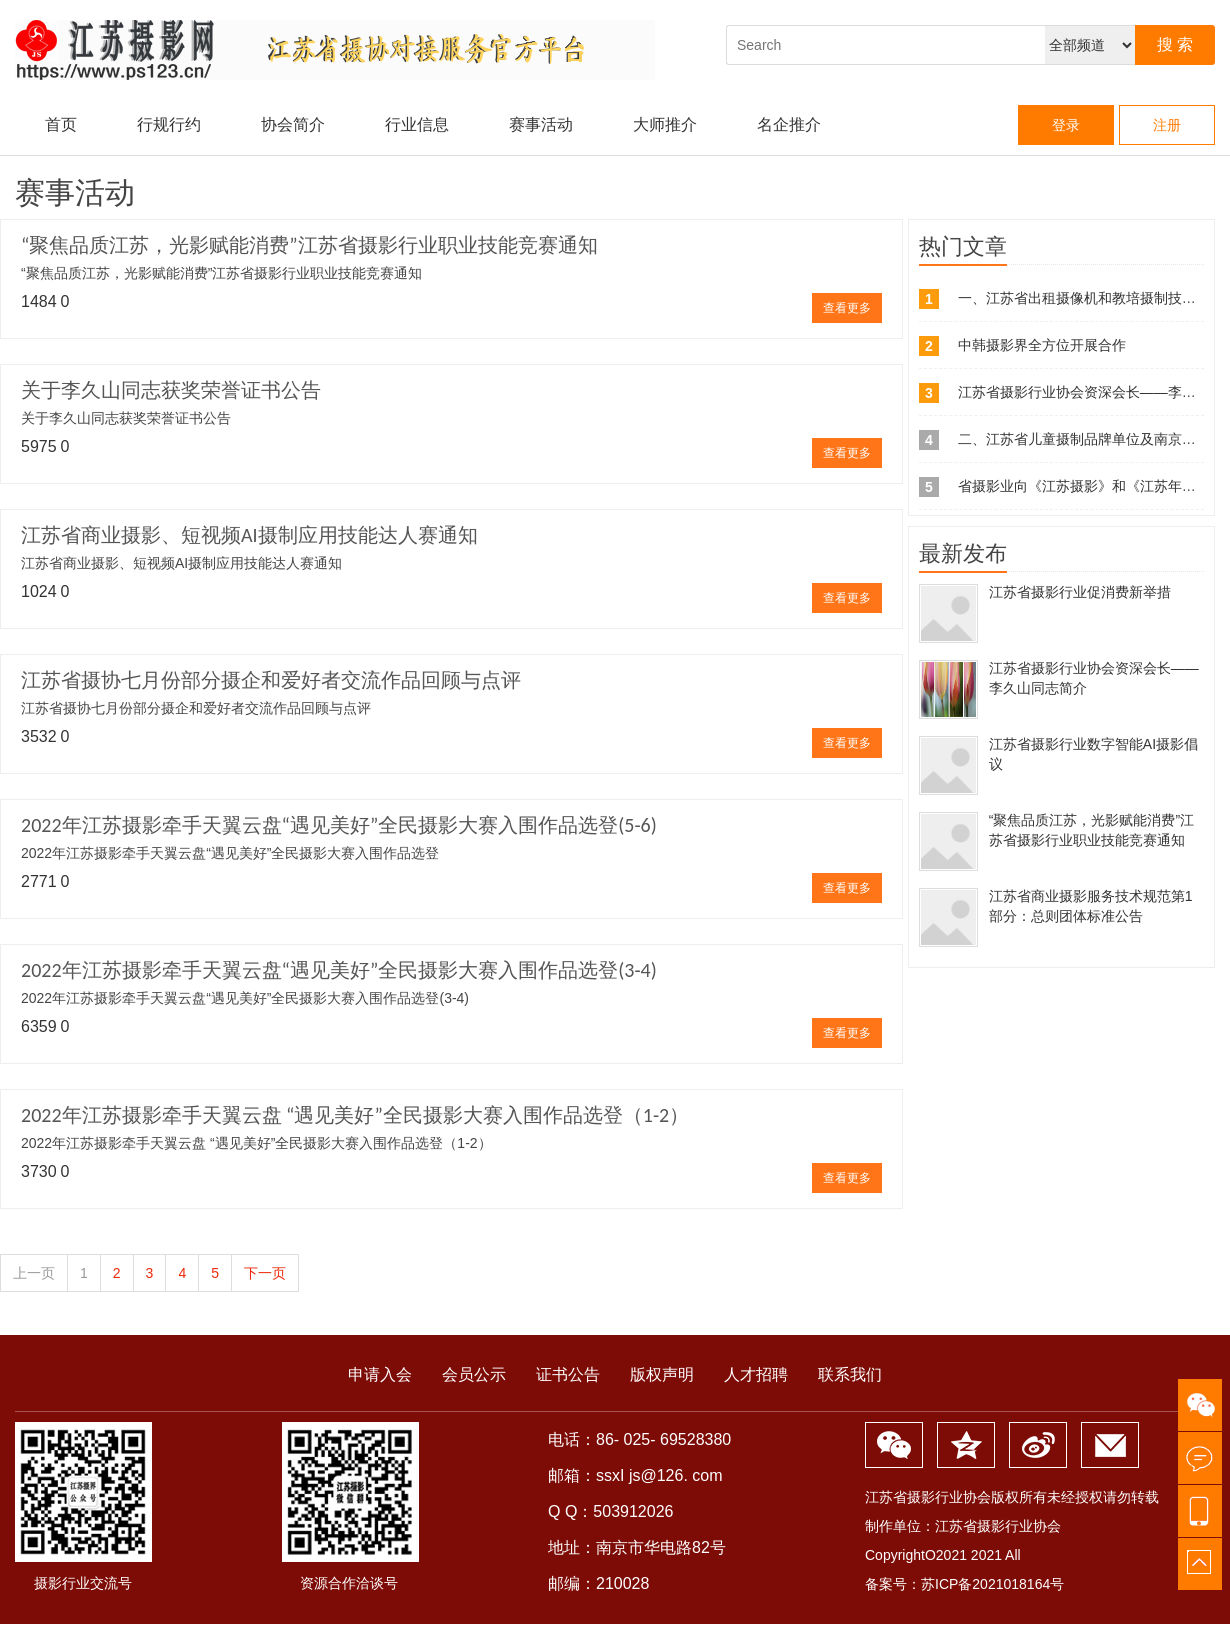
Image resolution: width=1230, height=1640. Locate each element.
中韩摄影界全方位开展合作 (1042, 345)
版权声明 (662, 1374)
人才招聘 (756, 1374)
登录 (1066, 125)
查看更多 (847, 308)
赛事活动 (541, 124)
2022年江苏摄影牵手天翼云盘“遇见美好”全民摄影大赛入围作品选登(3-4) (339, 970)
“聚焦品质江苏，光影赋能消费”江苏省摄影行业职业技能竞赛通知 (309, 245)
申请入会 (380, 1374)
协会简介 (293, 124)
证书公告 (568, 1374)
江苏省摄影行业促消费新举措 (1080, 592)
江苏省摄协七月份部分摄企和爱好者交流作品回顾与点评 (271, 680)
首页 (61, 124)
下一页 (265, 1273)
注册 (1167, 125)
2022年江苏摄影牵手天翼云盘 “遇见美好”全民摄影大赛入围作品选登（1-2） (355, 1115)
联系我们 (850, 1374)
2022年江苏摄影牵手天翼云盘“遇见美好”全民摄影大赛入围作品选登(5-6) (339, 825)
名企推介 (789, 124)
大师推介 (665, 124)
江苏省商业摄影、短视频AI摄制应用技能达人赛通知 (249, 535)
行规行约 (169, 124)
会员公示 (474, 1374)
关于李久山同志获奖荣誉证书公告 (171, 390)
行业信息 (417, 124)
